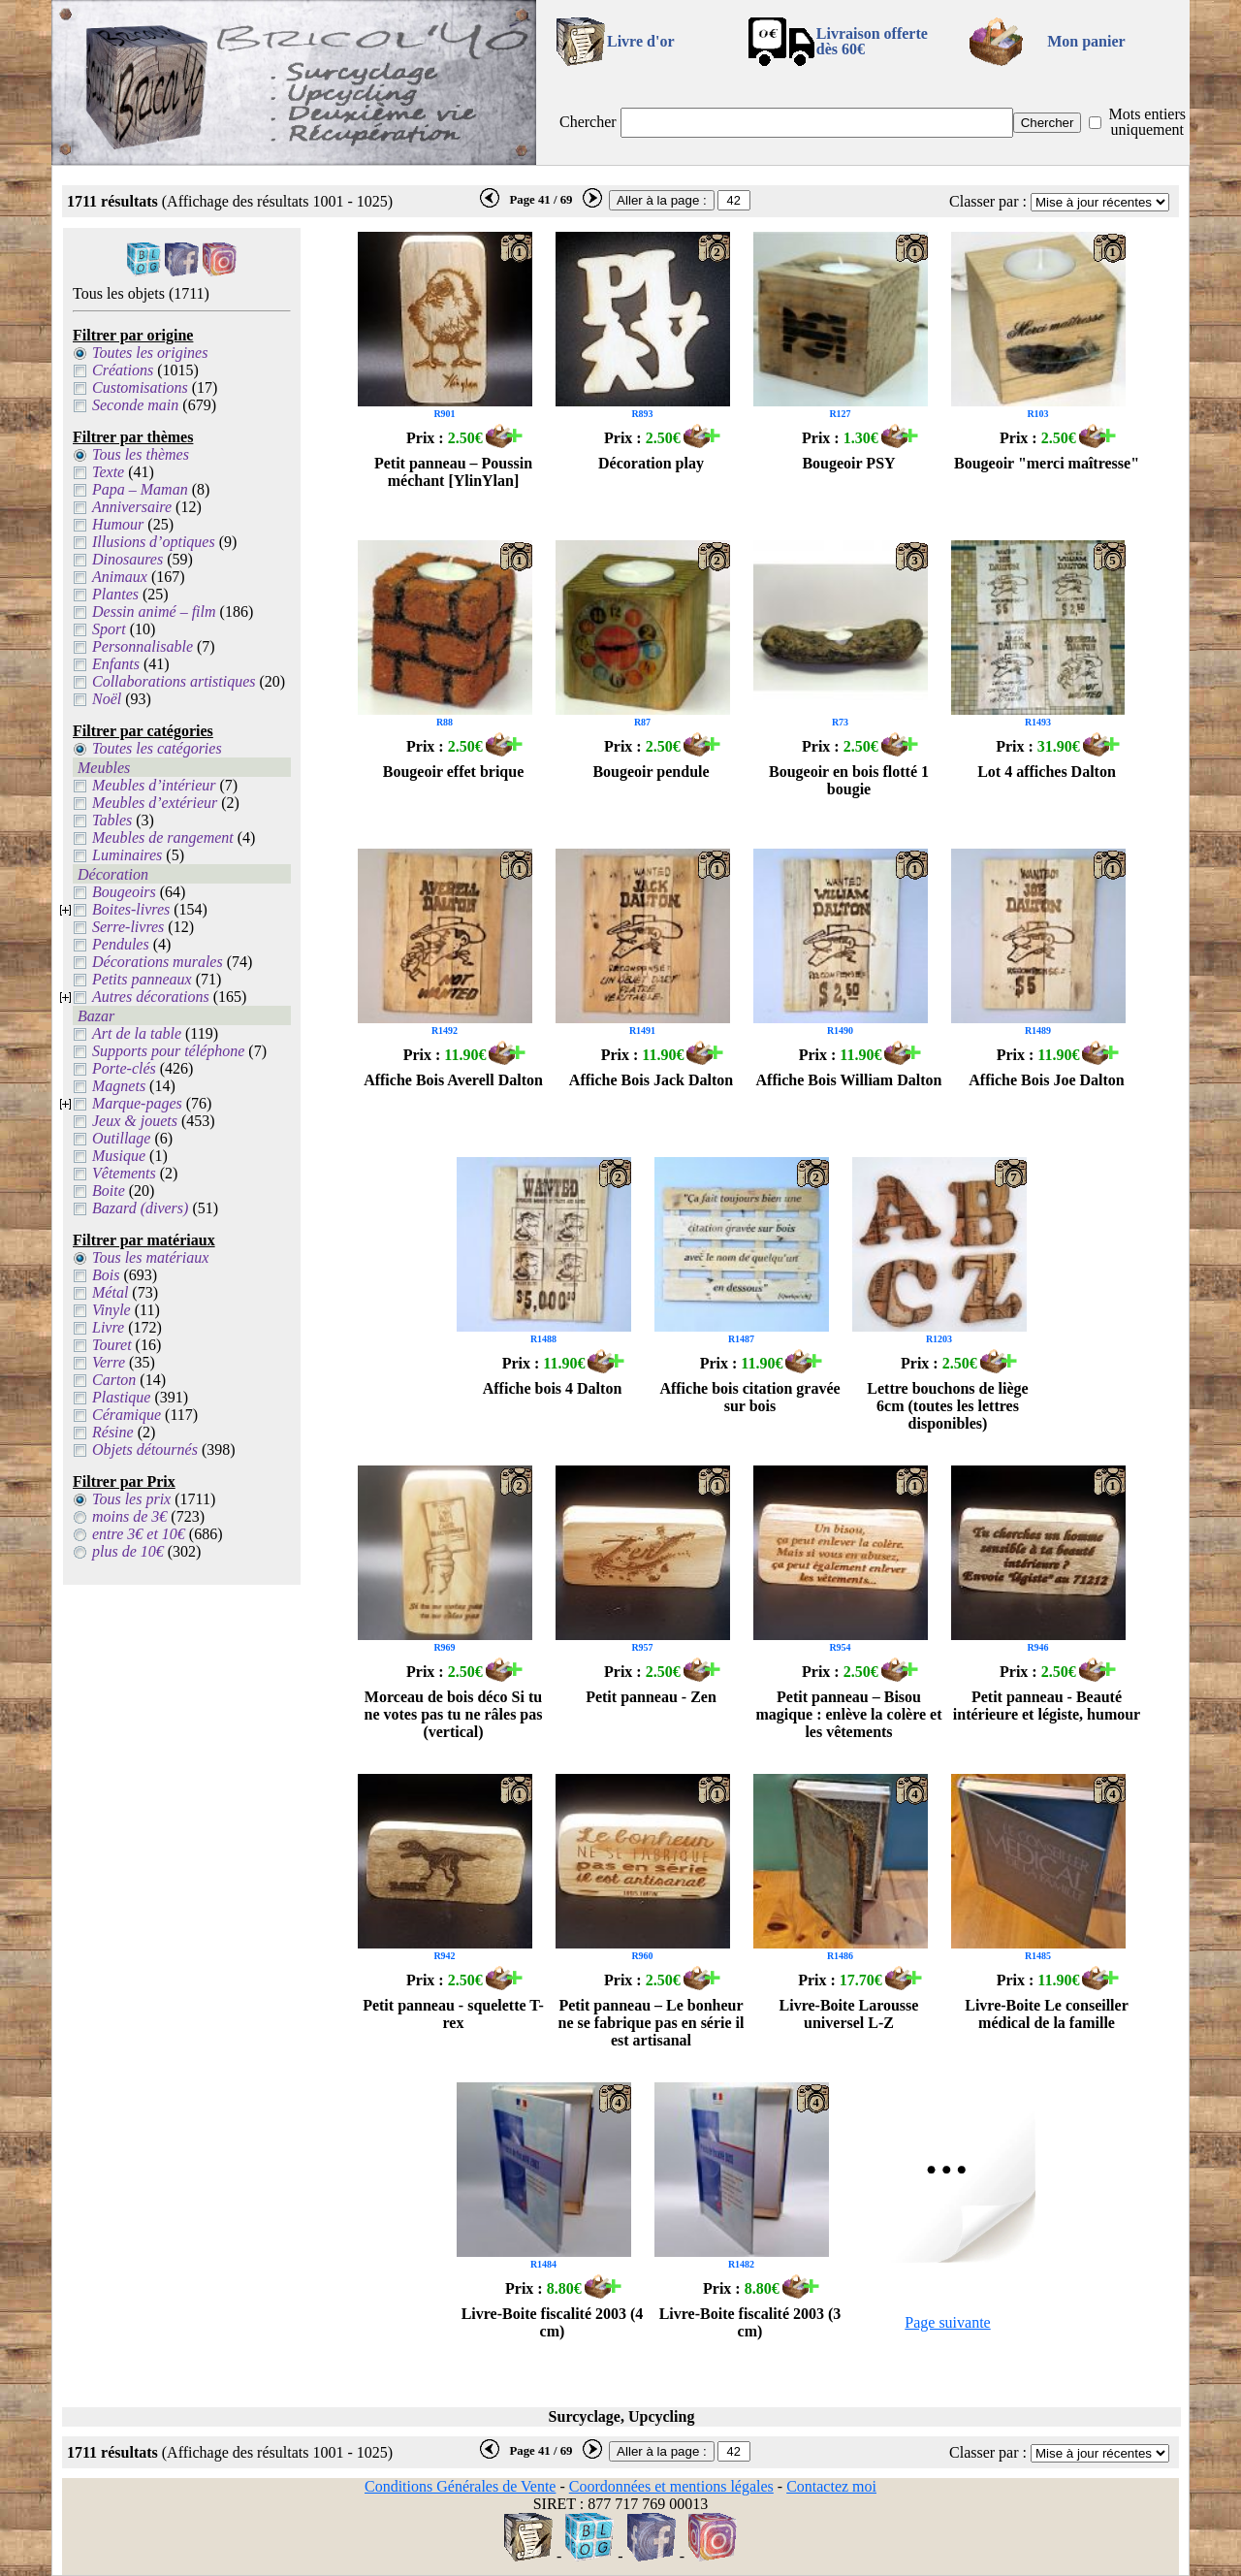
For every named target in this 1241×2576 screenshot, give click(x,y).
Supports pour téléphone (168, 1051)
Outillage (121, 1138)
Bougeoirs (124, 892)
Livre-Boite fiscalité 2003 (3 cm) (750, 2322)
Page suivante (947, 2322)
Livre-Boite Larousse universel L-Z (849, 2014)
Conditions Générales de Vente (460, 2486)
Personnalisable (142, 646)
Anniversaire (132, 507)
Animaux (119, 576)
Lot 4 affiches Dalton (1046, 771)
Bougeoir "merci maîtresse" (1046, 463)
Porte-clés (124, 1068)
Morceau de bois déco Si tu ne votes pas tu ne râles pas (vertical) (453, 1714)
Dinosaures (127, 559)
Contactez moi (831, 2486)
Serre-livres (128, 926)
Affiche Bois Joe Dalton (1046, 1080)
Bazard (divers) (140, 1208)
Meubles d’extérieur (154, 802)
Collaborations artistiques (173, 681)
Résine (113, 1432)
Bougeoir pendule (650, 771)
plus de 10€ (128, 1551)
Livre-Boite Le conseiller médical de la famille (1047, 2014)
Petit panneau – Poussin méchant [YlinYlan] (453, 472)
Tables (112, 820)
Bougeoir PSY (848, 463)
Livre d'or (640, 41)
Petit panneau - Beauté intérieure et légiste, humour (1046, 1706)
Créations (122, 370)
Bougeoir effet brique (453, 771)
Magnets (118, 1086)
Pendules (120, 944)
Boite (108, 1190)
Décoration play (651, 463)
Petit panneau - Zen (651, 1697)
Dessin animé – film (154, 611)
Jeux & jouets (134, 1120)
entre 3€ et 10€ (138, 1534)
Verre (108, 1362)
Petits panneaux (142, 979)
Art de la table (136, 1033)
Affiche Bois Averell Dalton (453, 1080)
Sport (109, 629)
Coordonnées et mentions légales (671, 2486)
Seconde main (135, 405)
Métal (110, 1292)
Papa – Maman (140, 489)
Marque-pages (137, 1103)
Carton (114, 1379)
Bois (105, 1275)
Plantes (115, 594)
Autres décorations (150, 996)
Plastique (121, 1397)
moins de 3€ (129, 1516)
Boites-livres (131, 909)
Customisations (140, 387)
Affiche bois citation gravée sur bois (749, 1397)
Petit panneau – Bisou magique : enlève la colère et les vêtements (848, 1714)
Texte (108, 472)
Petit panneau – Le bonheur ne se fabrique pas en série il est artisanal (651, 2022)
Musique (118, 1155)
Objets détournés (145, 1449)
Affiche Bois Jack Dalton (651, 1080)
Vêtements (124, 1173)
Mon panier (1086, 41)
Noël (106, 699)
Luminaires (127, 855)
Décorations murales (157, 961)
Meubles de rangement (163, 837)
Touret (112, 1344)
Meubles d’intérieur (154, 785)
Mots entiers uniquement (1147, 122)
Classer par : (988, 201)
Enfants (116, 664)
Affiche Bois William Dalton (849, 1080)
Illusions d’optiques (153, 541)
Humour (117, 524)
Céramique (126, 1414)
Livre (108, 1327)
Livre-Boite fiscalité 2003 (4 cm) (552, 2322)
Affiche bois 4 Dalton (552, 1388)
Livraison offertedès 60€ (872, 41)
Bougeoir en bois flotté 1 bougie (849, 780)
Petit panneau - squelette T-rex (453, 2014)
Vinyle (111, 1310)
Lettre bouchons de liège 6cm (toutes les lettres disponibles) (947, 1406)
